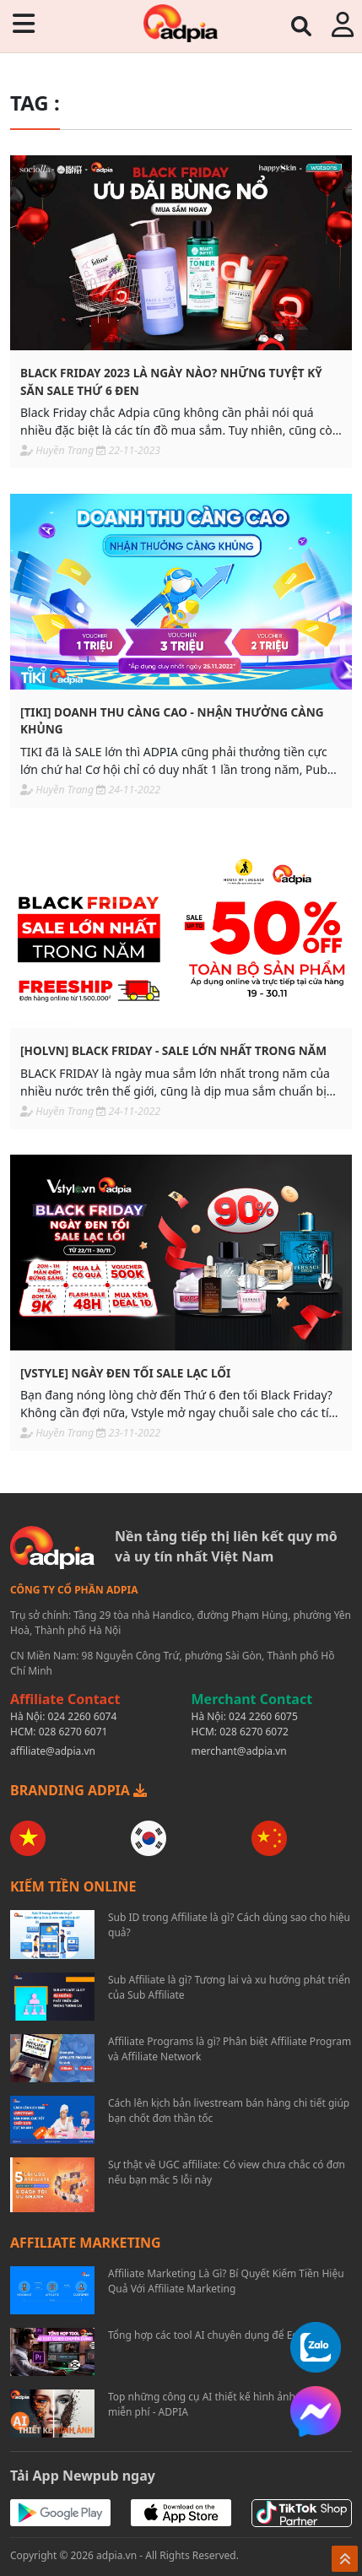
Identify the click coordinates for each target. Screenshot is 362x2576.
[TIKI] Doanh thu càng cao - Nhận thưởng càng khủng (172, 720)
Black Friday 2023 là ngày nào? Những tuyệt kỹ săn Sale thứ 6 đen (171, 381)
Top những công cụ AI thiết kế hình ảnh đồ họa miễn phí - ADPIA (219, 2404)
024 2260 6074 (82, 1716)
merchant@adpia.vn (239, 1751)
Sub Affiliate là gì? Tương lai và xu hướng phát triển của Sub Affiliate (229, 1987)
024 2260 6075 (263, 1716)
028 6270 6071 (73, 1731)
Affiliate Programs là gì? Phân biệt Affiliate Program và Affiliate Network (229, 2049)
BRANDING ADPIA (78, 1790)
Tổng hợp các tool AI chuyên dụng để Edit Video (221, 2335)
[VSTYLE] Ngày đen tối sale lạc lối (125, 1373)
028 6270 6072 (254, 1731)
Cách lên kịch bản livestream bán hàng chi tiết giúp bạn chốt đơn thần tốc (228, 2110)
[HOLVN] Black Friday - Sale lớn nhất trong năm (173, 1050)
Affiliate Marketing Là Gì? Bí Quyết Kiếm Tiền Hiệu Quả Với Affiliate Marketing (226, 2281)
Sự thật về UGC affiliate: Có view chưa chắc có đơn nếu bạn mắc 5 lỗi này (226, 2172)
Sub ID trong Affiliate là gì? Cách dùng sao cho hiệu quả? (229, 1925)
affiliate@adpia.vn (52, 1751)
